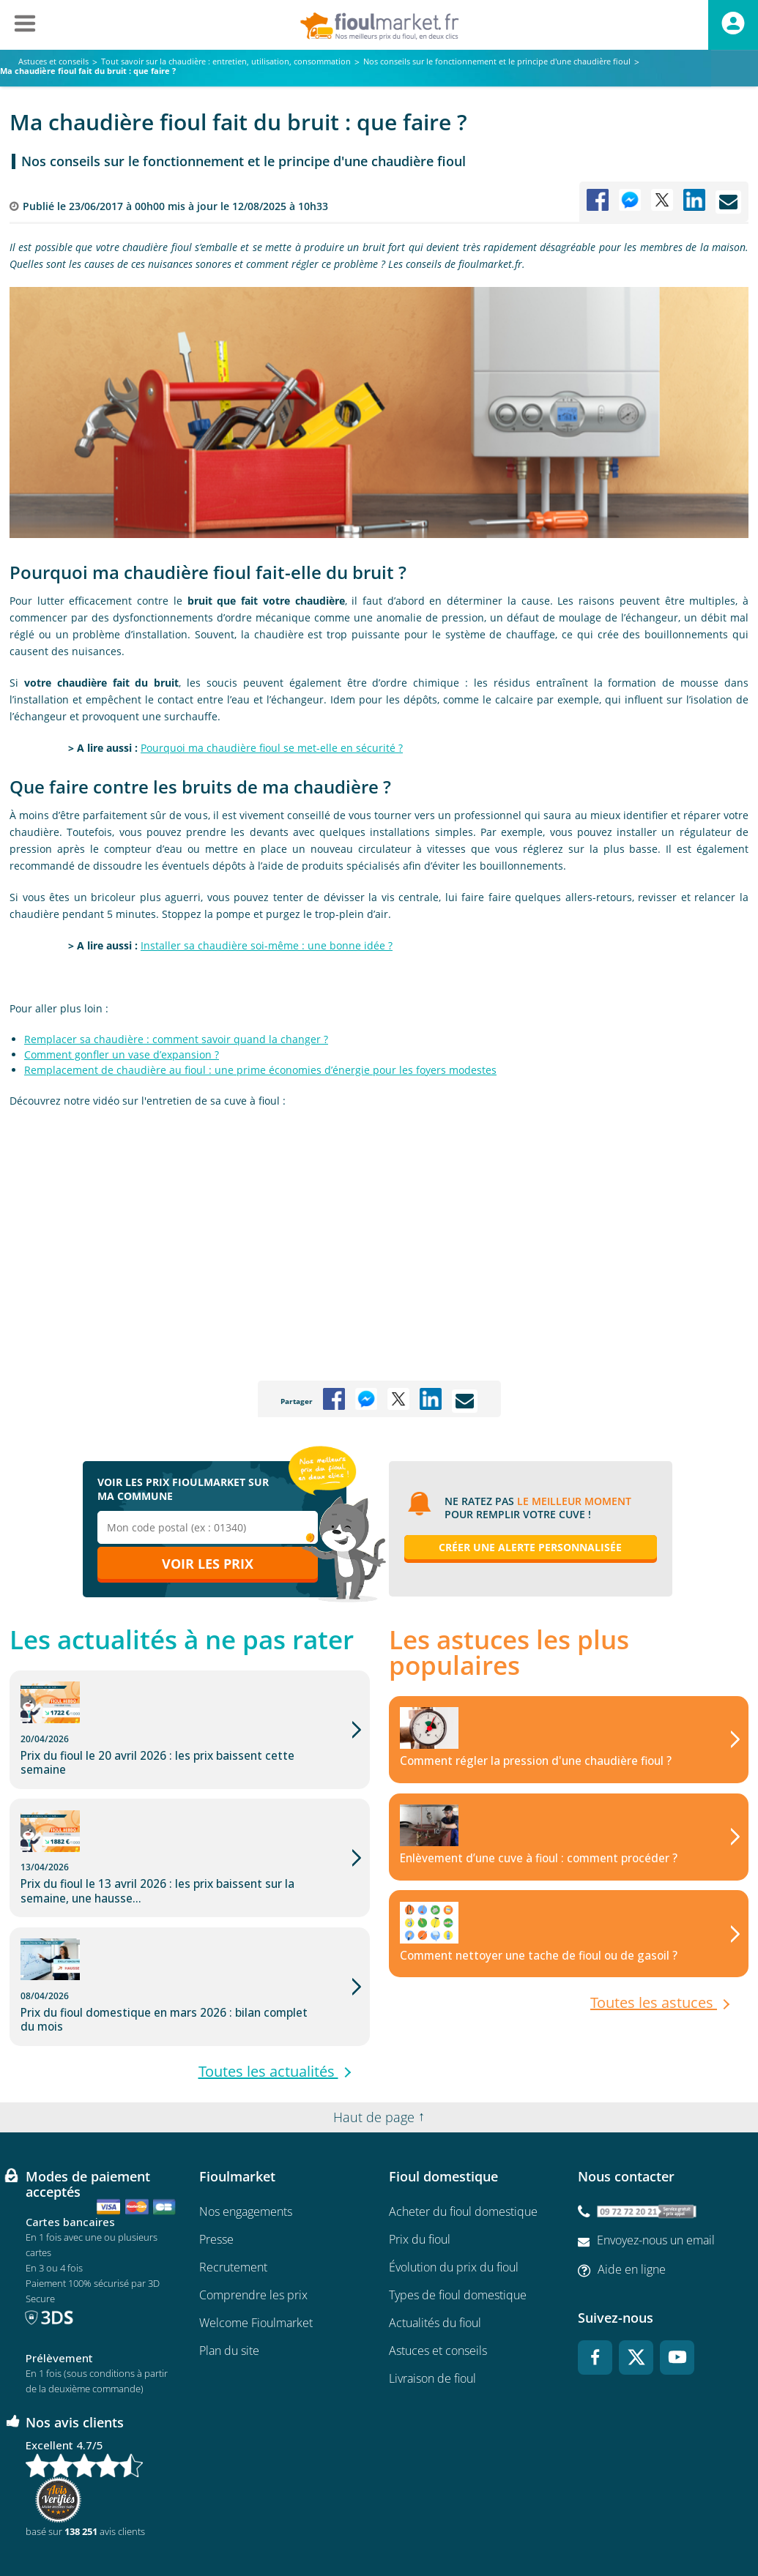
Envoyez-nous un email (656, 2174)
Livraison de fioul (432, 2312)
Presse (216, 2173)
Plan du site (229, 2284)
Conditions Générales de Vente (124, 2521)
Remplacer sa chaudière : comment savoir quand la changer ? (176, 1039)
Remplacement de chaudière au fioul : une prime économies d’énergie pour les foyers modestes (260, 1070)
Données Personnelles (474, 2521)
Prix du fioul (419, 2173)
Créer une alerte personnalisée (530, 1547)
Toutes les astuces (653, 2005)
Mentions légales (379, 2521)
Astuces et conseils (438, 2284)
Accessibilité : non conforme (640, 2522)
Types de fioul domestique (458, 2228)
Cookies (551, 2521)
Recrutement (233, 2200)
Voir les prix (207, 1563)
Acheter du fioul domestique (463, 2145)
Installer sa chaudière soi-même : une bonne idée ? (267, 945)
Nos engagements (245, 2145)
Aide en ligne (632, 2203)
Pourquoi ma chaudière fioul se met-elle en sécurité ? (272, 748)
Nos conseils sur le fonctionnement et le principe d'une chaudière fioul (243, 161)
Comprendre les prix (253, 2228)
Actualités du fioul (435, 2256)
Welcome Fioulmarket (256, 2256)
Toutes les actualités (268, 1990)
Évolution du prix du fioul (454, 2200)
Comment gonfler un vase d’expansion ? (121, 1054)
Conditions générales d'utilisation (264, 2521)
